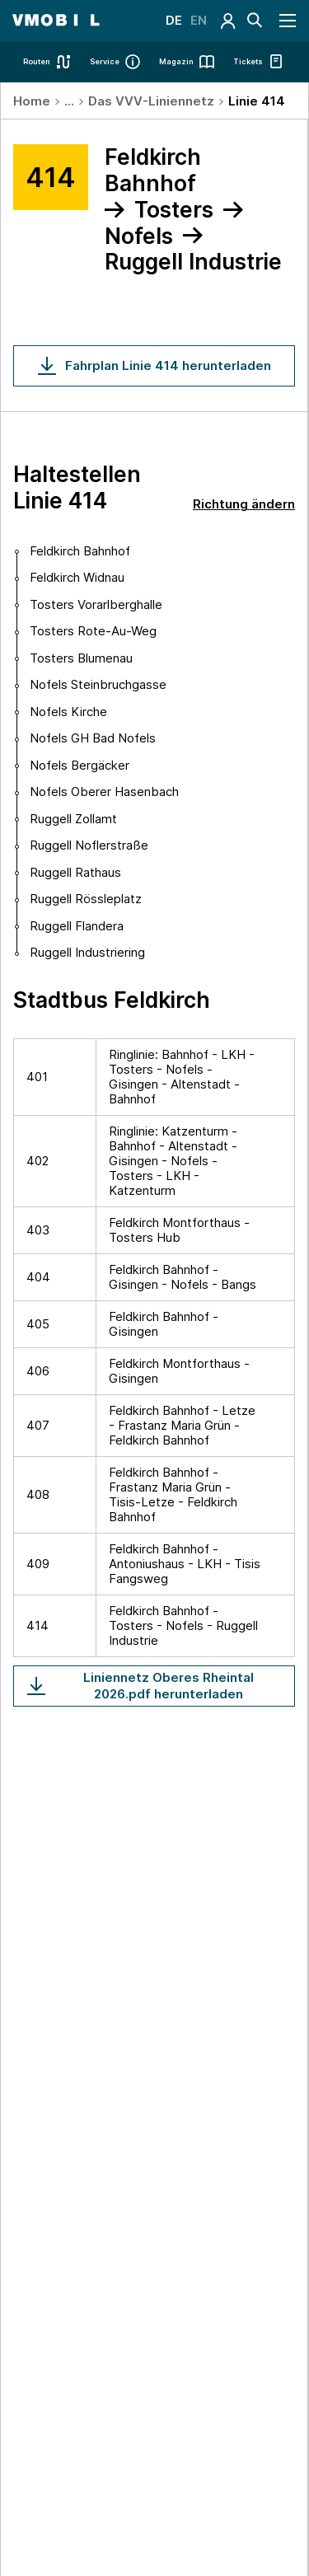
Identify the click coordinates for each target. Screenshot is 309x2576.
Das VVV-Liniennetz (151, 101)
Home (31, 101)
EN (198, 20)
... (69, 101)
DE (174, 20)
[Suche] (254, 20)
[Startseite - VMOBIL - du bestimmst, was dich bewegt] (55, 20)
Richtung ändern (244, 504)
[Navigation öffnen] (288, 20)
